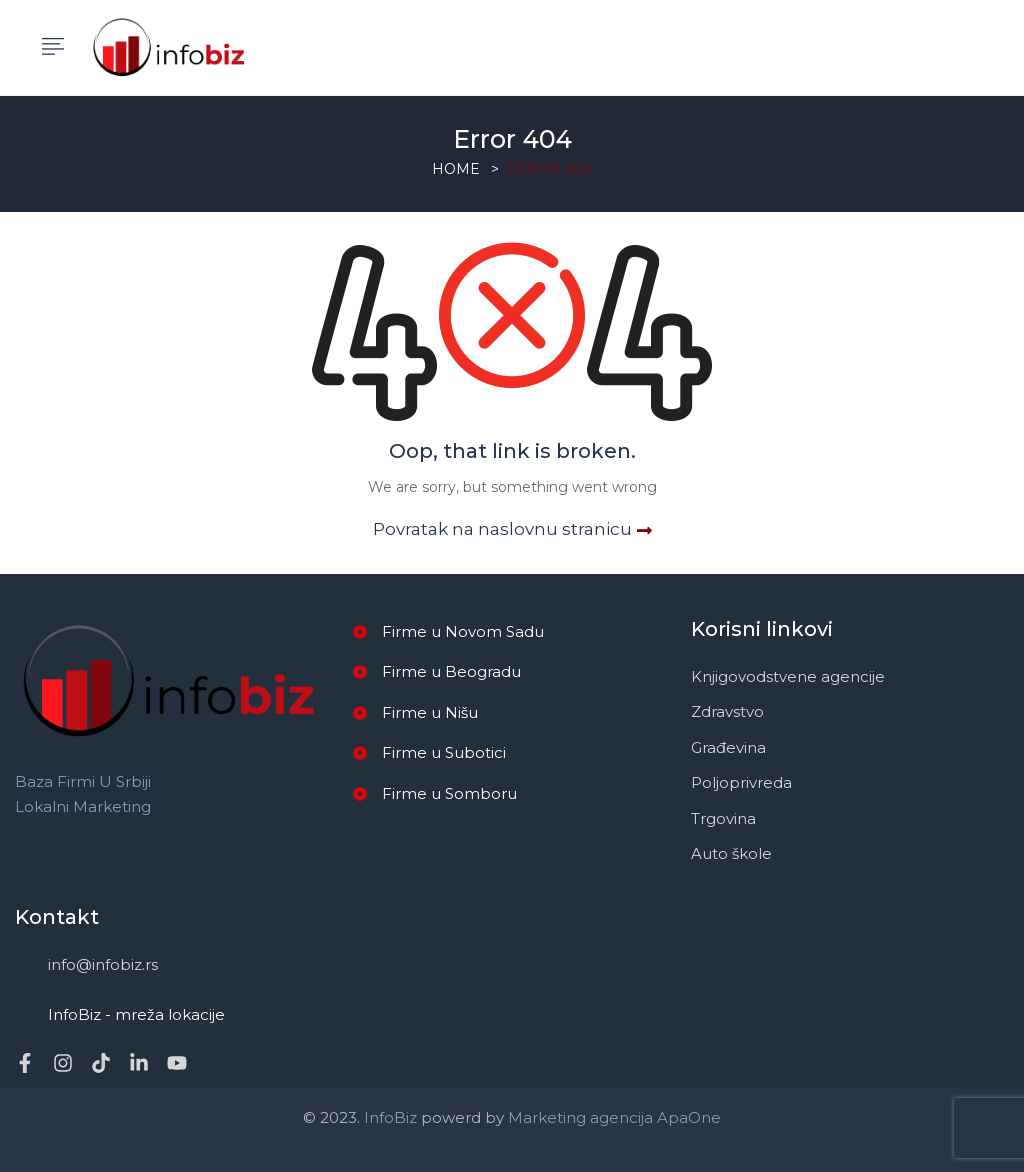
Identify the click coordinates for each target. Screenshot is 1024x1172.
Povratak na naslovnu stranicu (512, 529)
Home (456, 169)
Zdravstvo (727, 711)
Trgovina (723, 818)
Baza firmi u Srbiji (83, 781)
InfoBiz (388, 1117)
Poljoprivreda (741, 782)
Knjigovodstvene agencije (788, 676)
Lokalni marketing (83, 806)
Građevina (728, 747)
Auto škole (731, 853)
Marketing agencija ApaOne (614, 1117)
